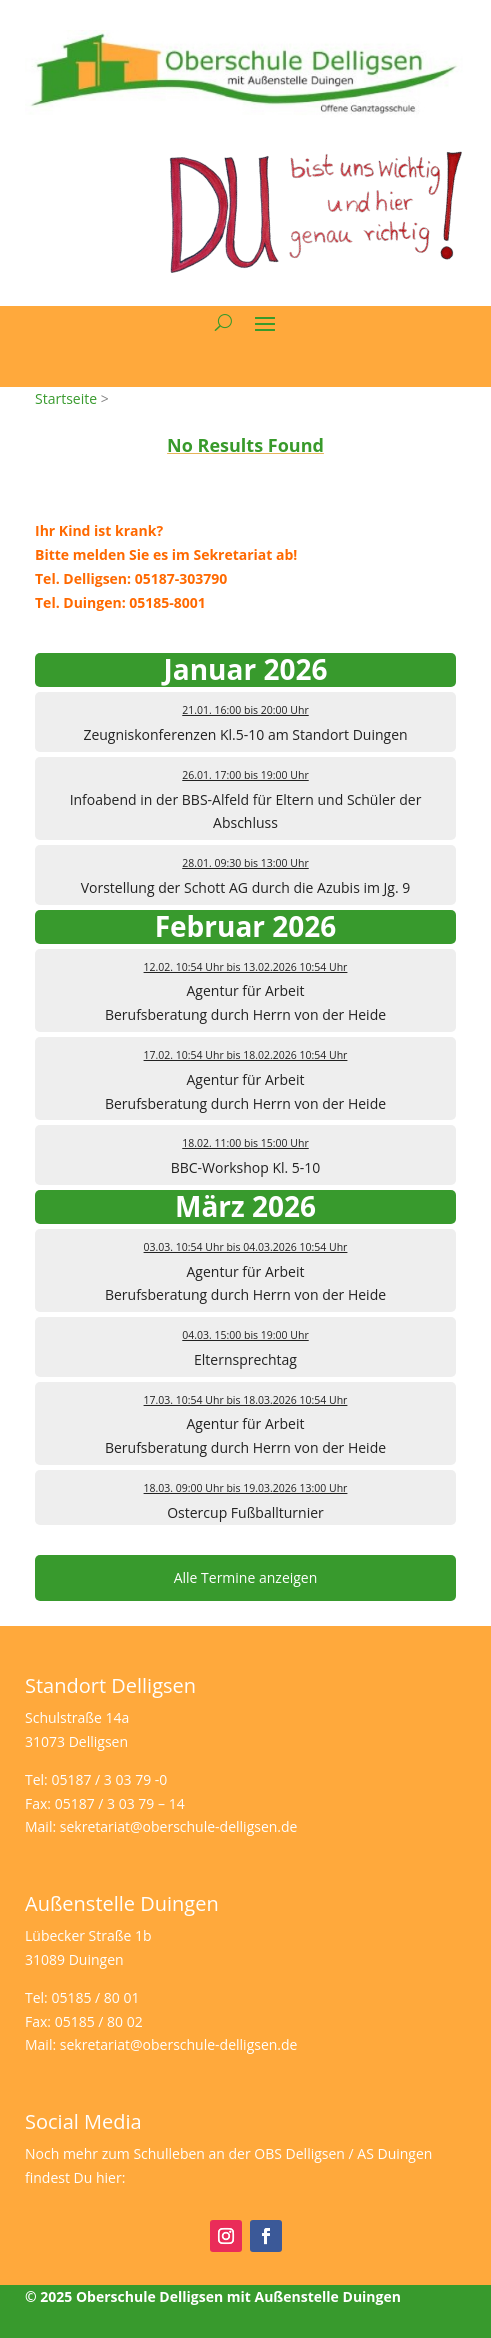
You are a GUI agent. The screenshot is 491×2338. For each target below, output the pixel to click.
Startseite (66, 398)
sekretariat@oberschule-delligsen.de (179, 1826)
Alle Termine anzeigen (246, 1577)
